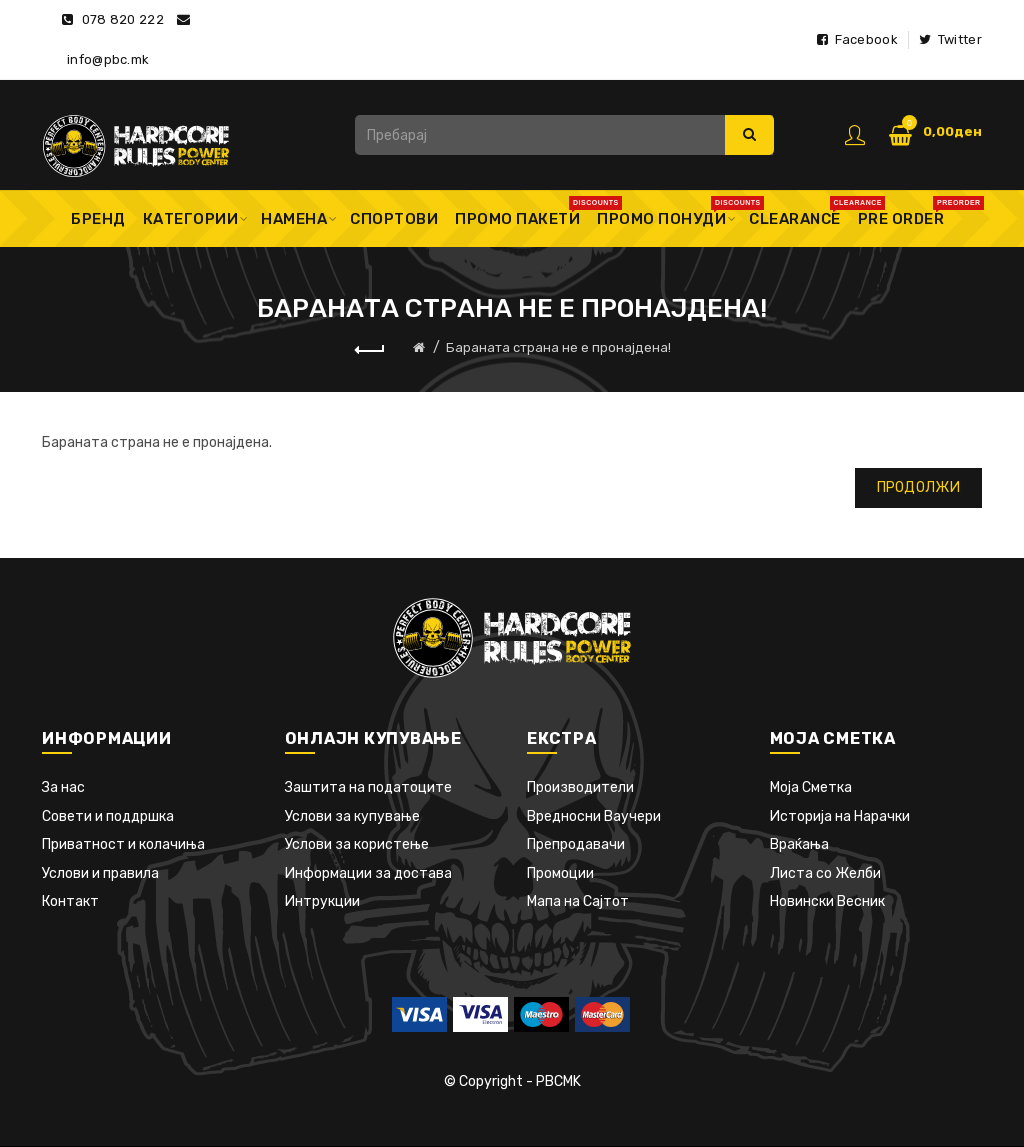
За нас (63, 787)
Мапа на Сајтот (578, 901)
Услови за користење (357, 844)
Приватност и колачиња (123, 844)
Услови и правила (100, 873)
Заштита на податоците (368, 787)
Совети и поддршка (108, 816)
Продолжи (918, 487)
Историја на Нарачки (840, 816)
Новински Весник (827, 901)
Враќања (799, 844)
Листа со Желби (825, 873)
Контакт (70, 901)
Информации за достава (368, 873)
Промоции (560, 873)
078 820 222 (123, 19)
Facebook (857, 39)
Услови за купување (352, 816)
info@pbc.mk (108, 59)
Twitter (950, 39)
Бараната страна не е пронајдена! (558, 347)
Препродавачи (576, 844)
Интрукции (322, 901)
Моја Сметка (811, 787)
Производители (580, 787)
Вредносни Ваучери (594, 816)
